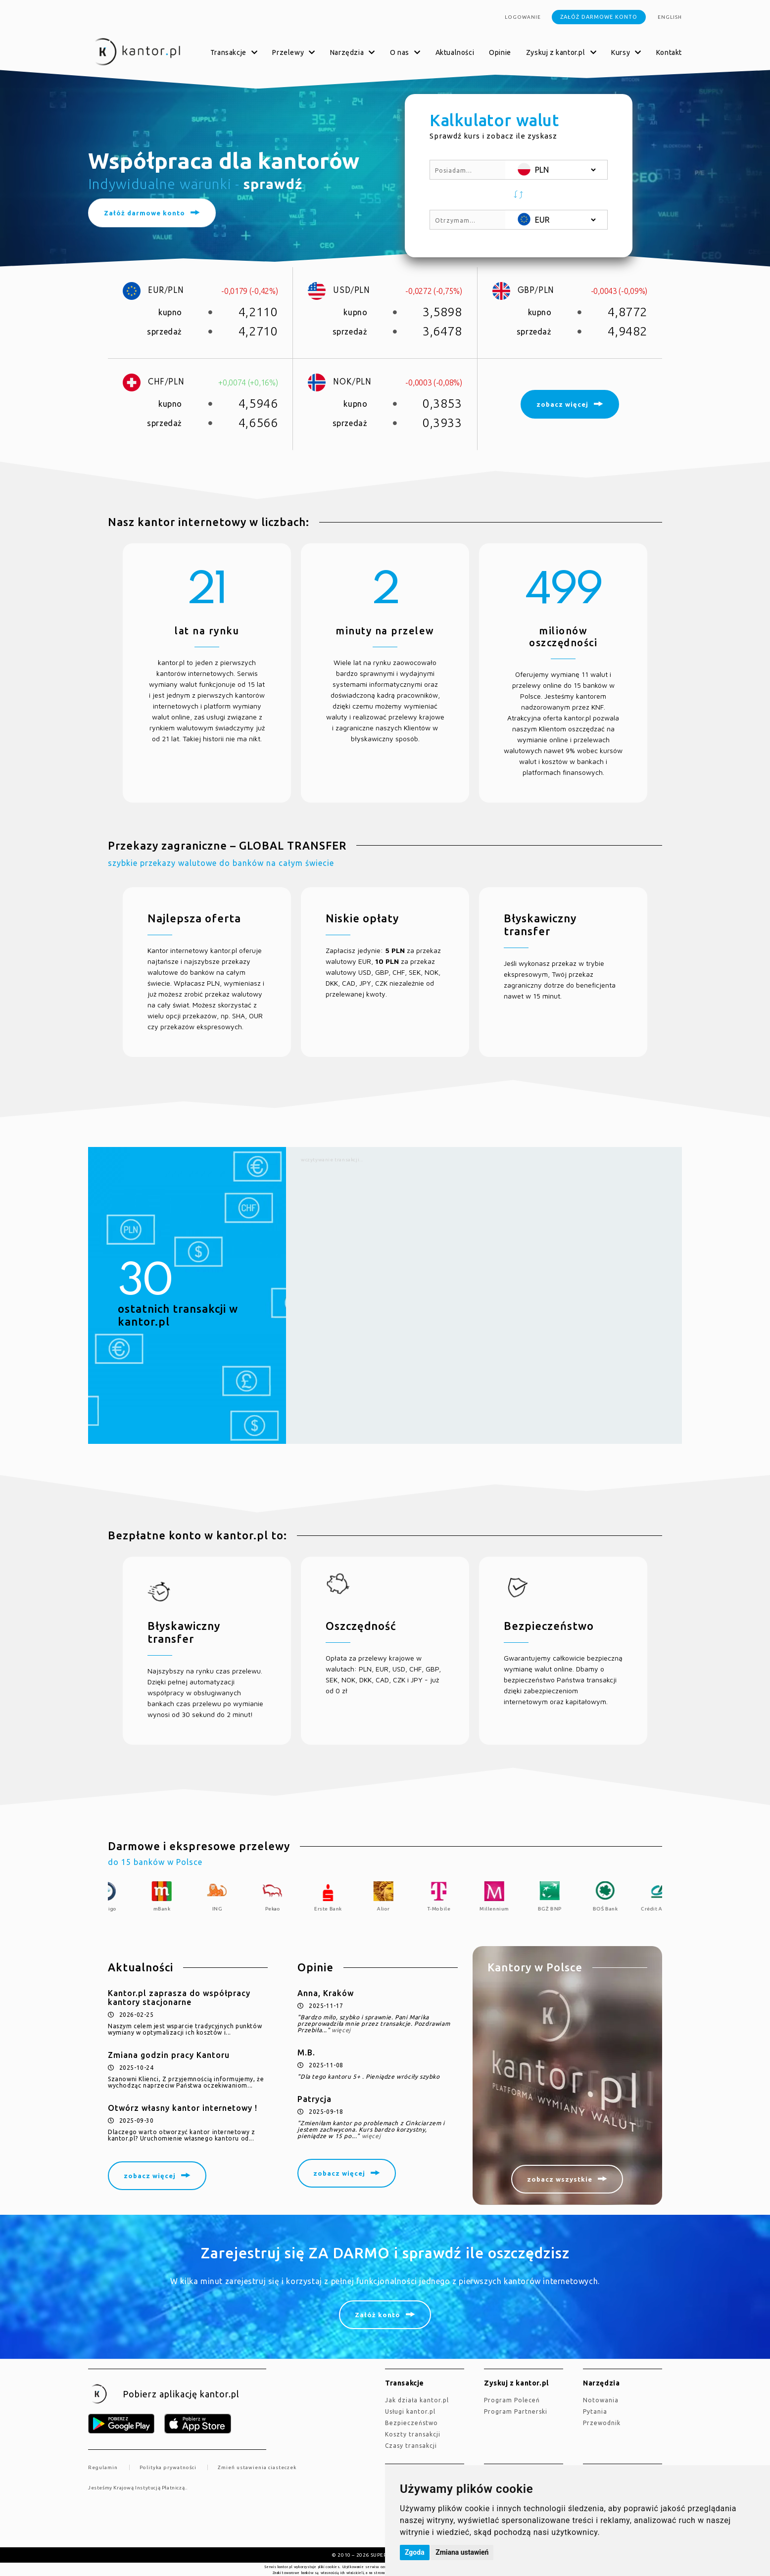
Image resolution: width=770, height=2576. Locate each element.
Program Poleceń (512, 2400)
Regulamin (103, 2467)
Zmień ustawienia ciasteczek (257, 2467)
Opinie (500, 52)
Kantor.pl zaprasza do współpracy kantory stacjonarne (179, 1997)
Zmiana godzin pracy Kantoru (169, 2055)
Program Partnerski (515, 2411)
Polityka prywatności (168, 2467)
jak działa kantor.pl (417, 2400)
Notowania (601, 2400)
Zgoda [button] (415, 2552)
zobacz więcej (150, 2175)
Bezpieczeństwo (411, 2423)
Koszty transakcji (412, 2434)
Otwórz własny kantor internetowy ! (182, 2107)
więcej (341, 2030)
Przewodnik (602, 2423)
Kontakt (669, 52)
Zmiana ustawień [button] (461, 2552)
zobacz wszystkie (559, 2179)
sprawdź (272, 183)
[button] (519, 195)
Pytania (595, 2411)
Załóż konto (377, 2314)
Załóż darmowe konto (598, 17)
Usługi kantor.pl (410, 2411)
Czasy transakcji (411, 2445)
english (670, 17)
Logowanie (523, 17)
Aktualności (455, 52)
